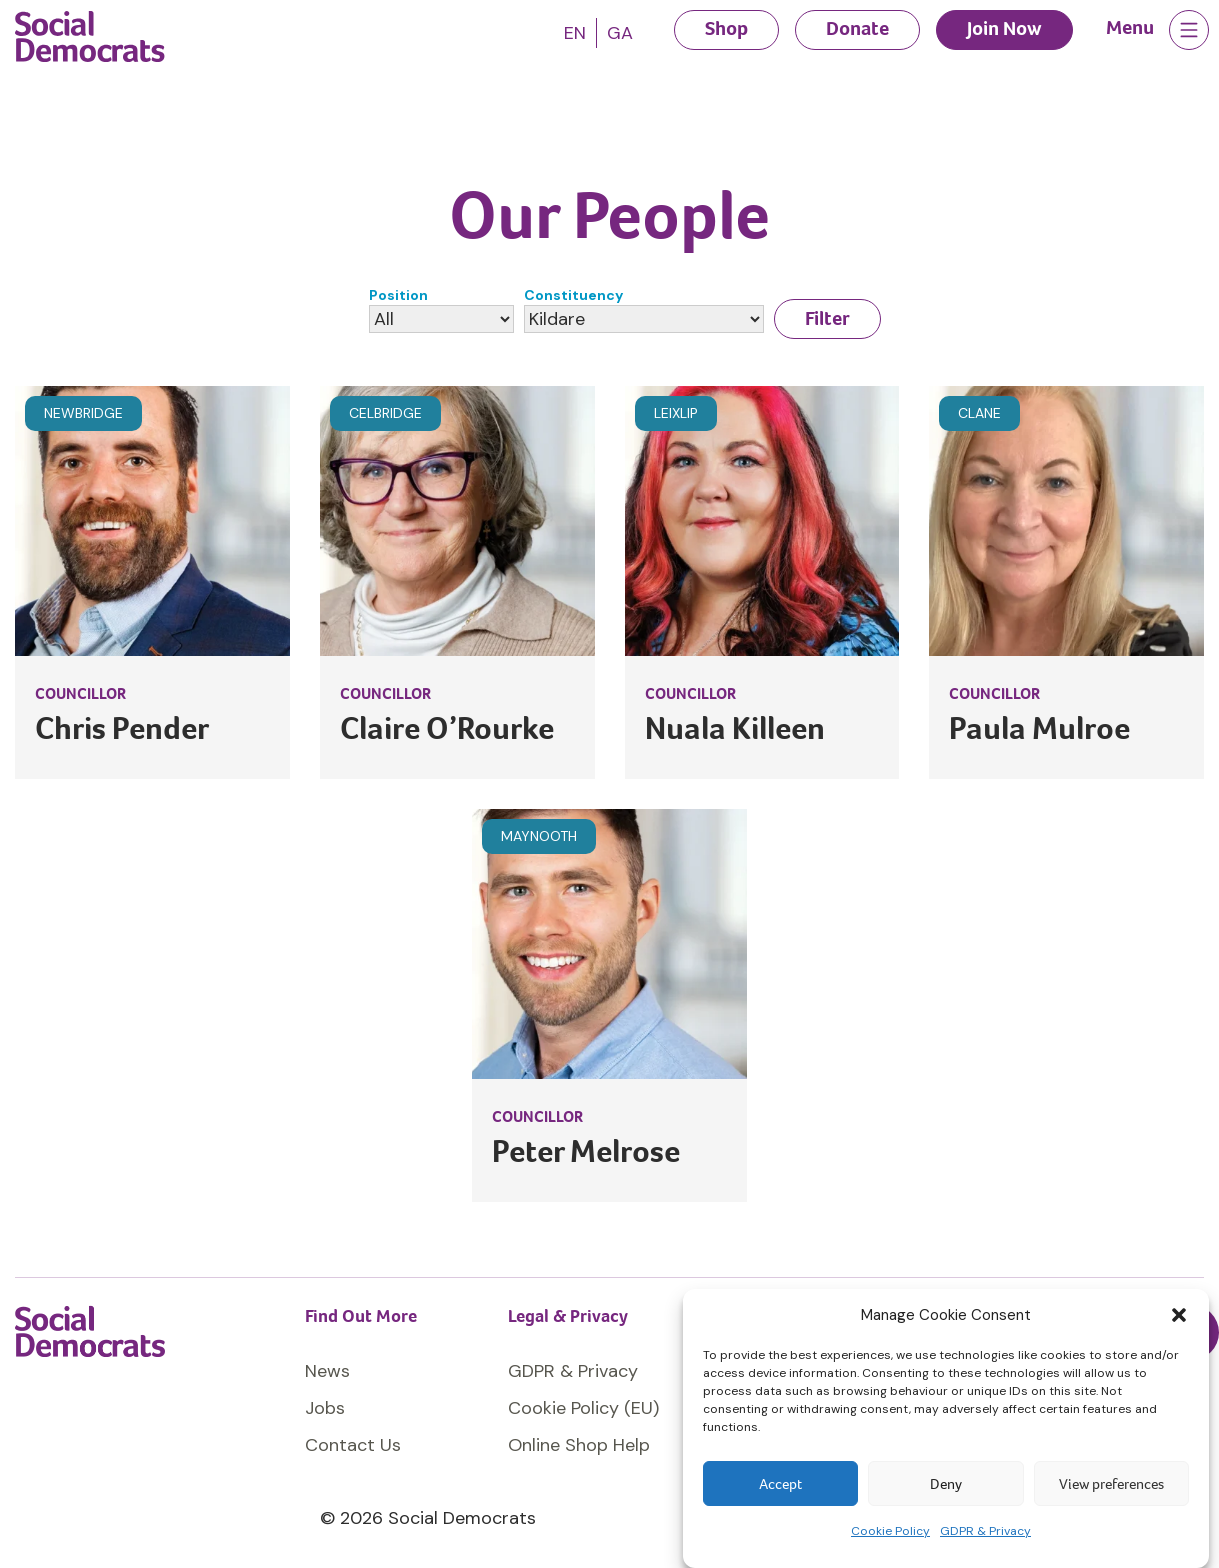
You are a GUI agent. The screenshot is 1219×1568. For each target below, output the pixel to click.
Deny (946, 1484)
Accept (780, 1484)
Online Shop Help (579, 1445)
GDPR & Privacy (985, 1531)
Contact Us (353, 1445)
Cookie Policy (890, 1531)
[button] (1179, 1315)
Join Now (1004, 28)
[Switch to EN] (575, 33)
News (327, 1371)
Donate (857, 28)
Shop (726, 28)
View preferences (1111, 1484)
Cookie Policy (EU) (583, 1408)
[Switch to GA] (620, 33)
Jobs (325, 1408)
